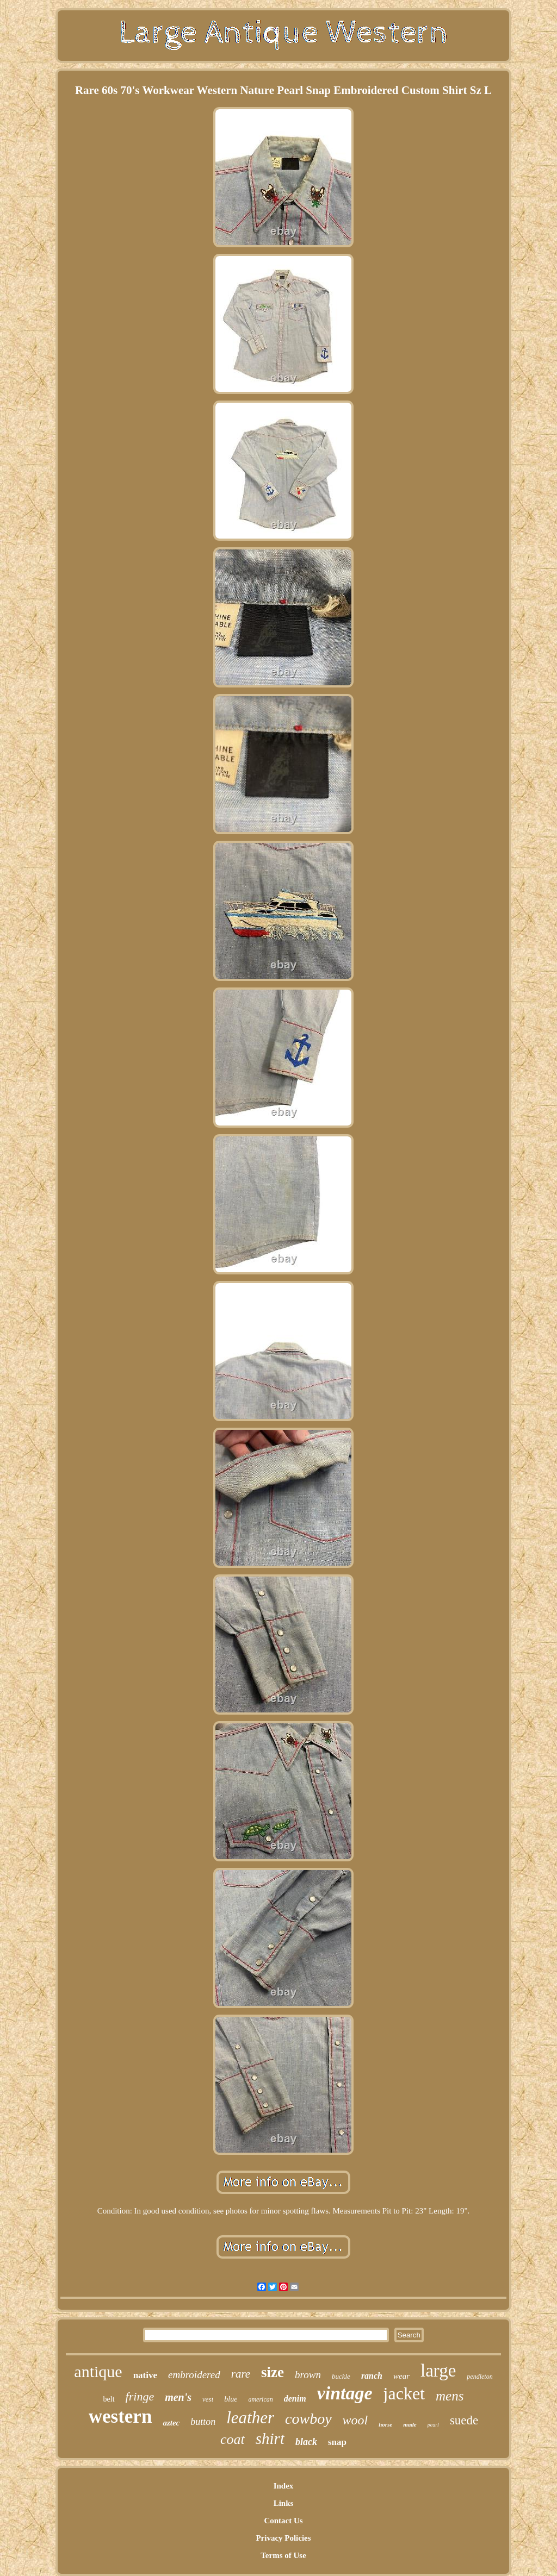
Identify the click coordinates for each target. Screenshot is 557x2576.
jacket (404, 2393)
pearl (433, 2425)
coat (232, 2439)
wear (401, 2376)
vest (207, 2399)
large (438, 2370)
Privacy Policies (283, 2538)
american (260, 2399)
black (306, 2441)
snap (337, 2442)
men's (178, 2397)
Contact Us (283, 2520)
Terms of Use (283, 2555)
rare (240, 2373)
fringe (140, 2396)
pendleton (479, 2376)
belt (109, 2399)
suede (464, 2420)
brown (308, 2374)
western (120, 2416)
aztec (171, 2422)
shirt (270, 2438)
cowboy (308, 2418)
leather (250, 2417)
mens (449, 2396)
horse (385, 2424)
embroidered (194, 2374)
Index (284, 2485)
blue (230, 2399)
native (145, 2375)
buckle (341, 2376)
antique (98, 2371)
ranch (371, 2375)
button (202, 2421)
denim (295, 2398)
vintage (345, 2393)
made (409, 2424)
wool (355, 2420)
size (272, 2372)
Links (284, 2503)
